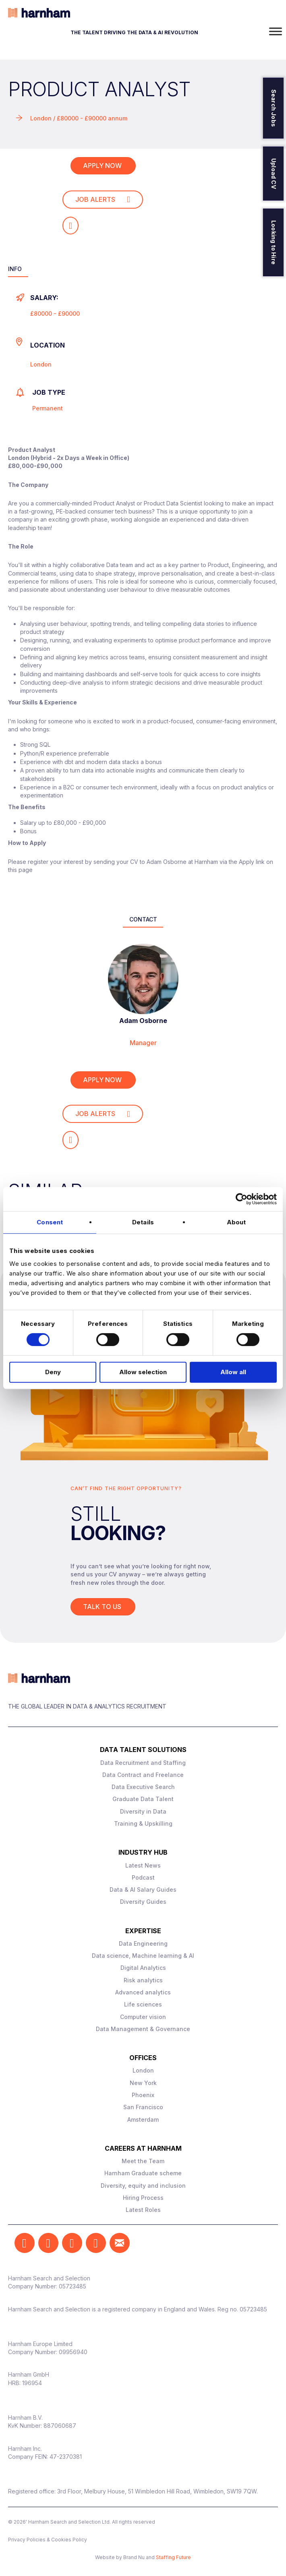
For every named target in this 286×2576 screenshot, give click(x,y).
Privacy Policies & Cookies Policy (47, 2540)
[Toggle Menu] (275, 31)
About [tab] (236, 1222)
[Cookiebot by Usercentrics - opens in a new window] (241, 1199)
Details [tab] (143, 1222)
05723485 (72, 2286)
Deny (53, 1372)
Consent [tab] (50, 1222)
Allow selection (143, 1372)
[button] (25, 2243)
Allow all (233, 1372)
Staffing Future (173, 2557)
